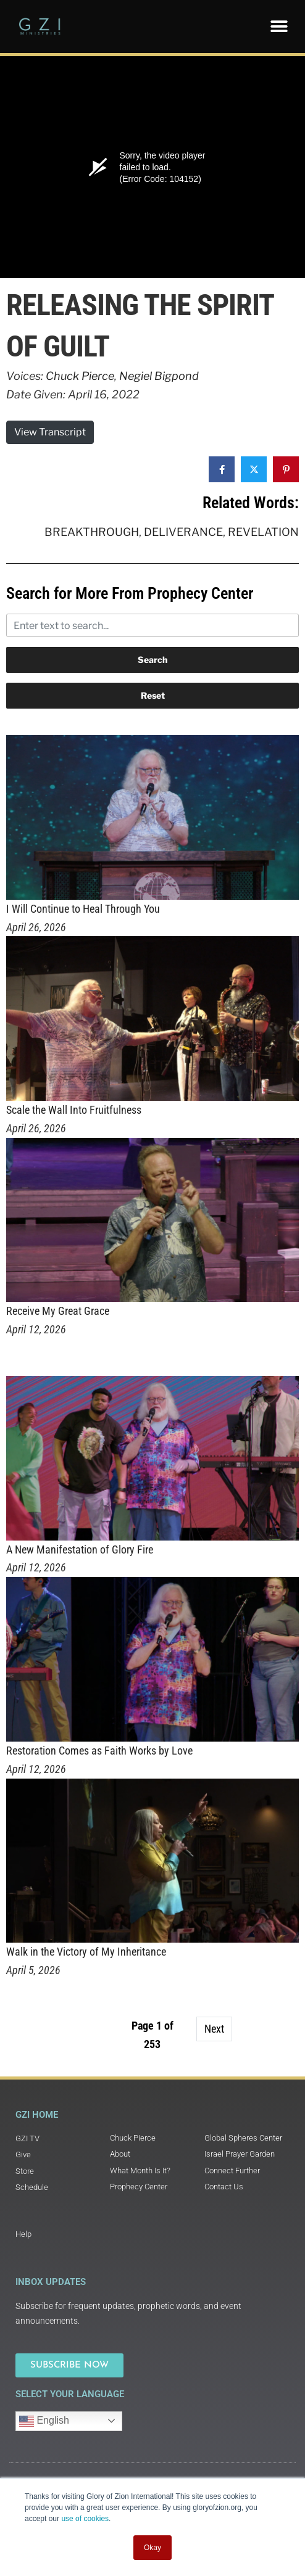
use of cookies (85, 2518)
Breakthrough (91, 531)
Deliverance (183, 531)
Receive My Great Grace (57, 1310)
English (44, 2421)
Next (214, 2028)
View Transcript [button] (50, 432)
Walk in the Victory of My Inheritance (86, 1951)
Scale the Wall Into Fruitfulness (73, 1109)
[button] (279, 26)
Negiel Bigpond (159, 375)
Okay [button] (152, 2547)
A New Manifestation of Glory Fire (79, 1549)
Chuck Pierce (80, 375)
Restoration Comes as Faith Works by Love (99, 1750)
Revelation (263, 531)
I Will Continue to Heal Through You (83, 908)
